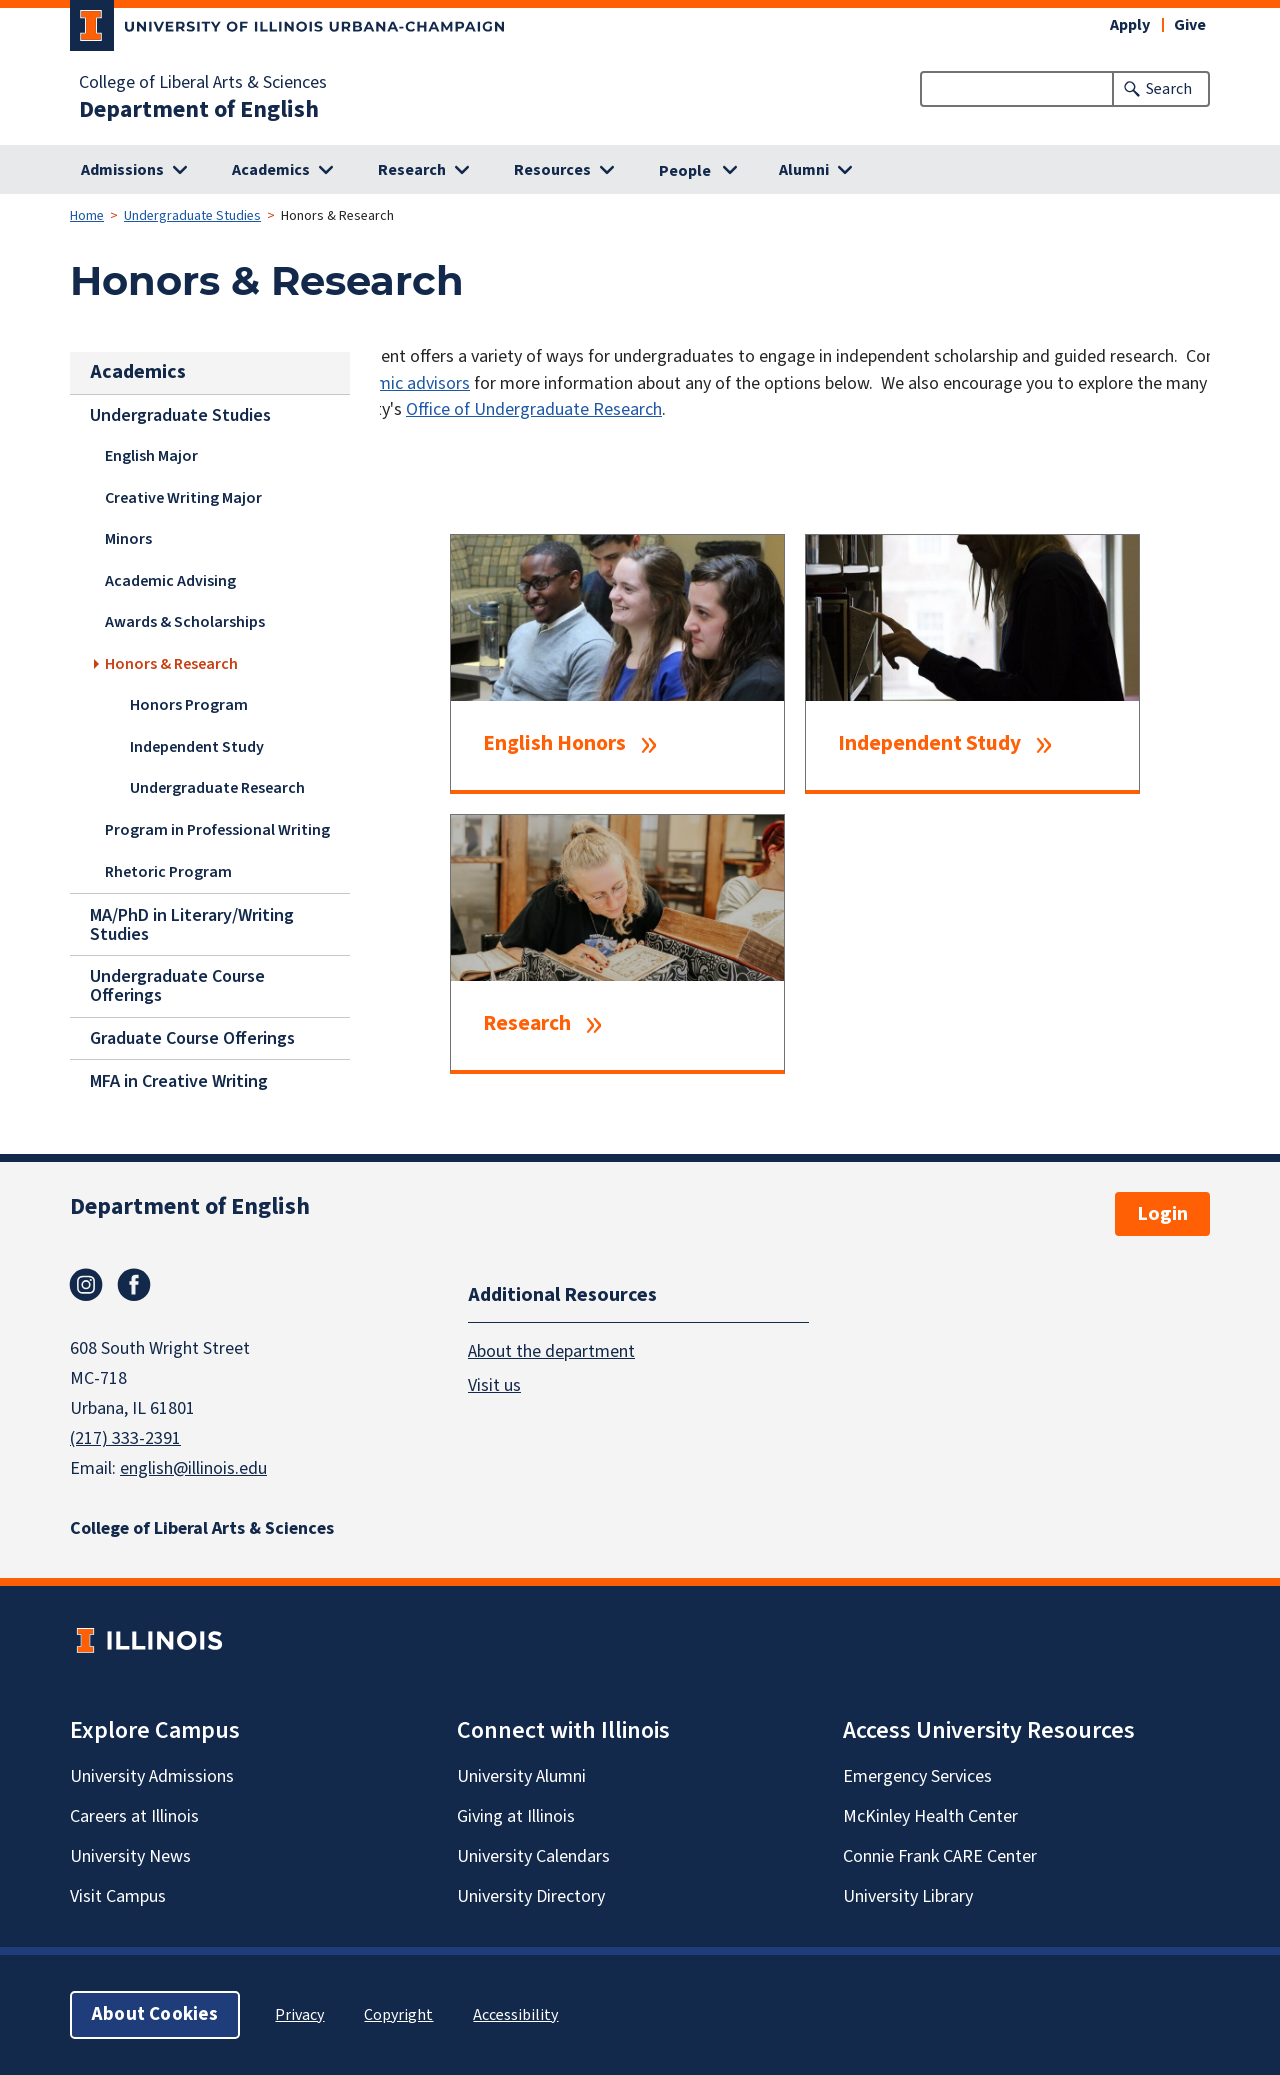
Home (87, 216)
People (685, 171)
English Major (151, 456)
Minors (128, 539)
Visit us (494, 1384)
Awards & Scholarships (185, 622)
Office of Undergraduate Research (534, 409)
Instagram (86, 1285)
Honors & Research (171, 664)
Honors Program (189, 705)
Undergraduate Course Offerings (177, 986)
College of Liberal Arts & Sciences (203, 83)
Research (527, 1024)
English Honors (554, 744)
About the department (551, 1350)
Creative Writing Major (183, 498)
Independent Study (197, 747)
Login (1162, 1214)
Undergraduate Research (217, 788)
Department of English (199, 110)
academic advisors (400, 383)
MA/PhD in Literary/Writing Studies (192, 924)
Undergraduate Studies (192, 216)
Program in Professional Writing (217, 830)
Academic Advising (170, 581)
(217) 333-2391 (125, 1438)
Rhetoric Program (168, 872)
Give (1190, 25)
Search (1169, 89)
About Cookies (155, 2014)
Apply (1130, 25)
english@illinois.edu (193, 1468)
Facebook (134, 1285)
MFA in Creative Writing (179, 1080)
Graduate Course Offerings (192, 1038)
